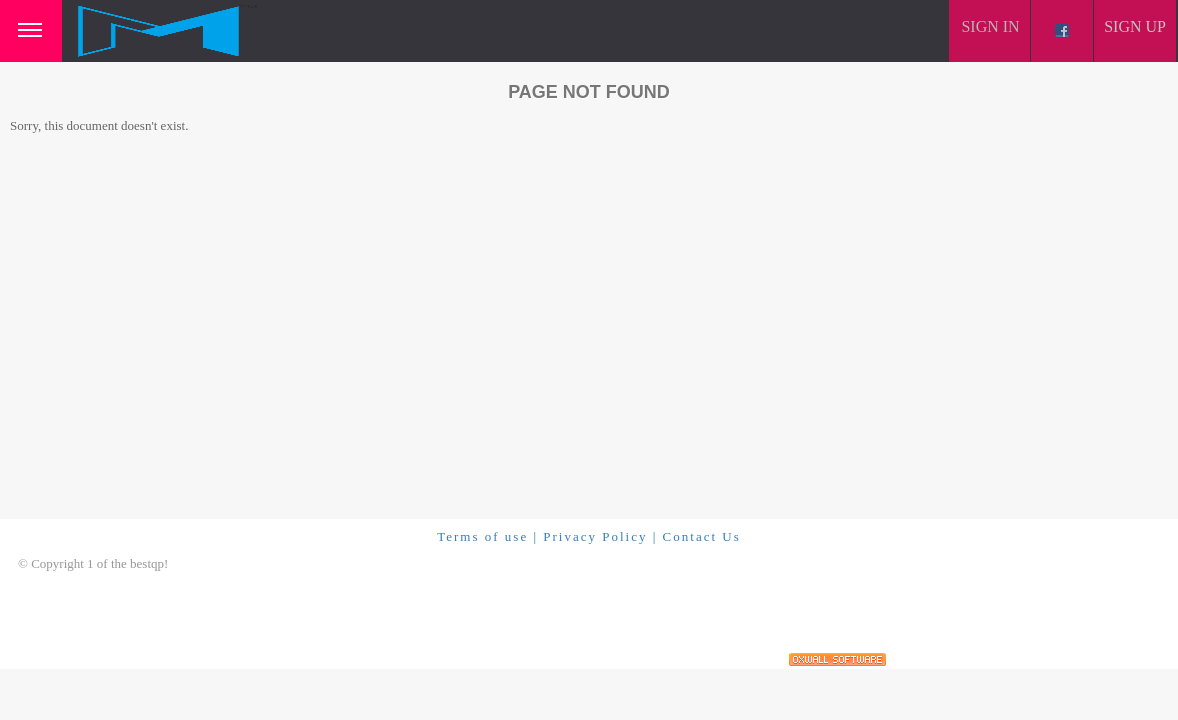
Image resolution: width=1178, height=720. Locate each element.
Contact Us (702, 536)
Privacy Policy (595, 536)
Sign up (1135, 26)
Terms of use (482, 536)
